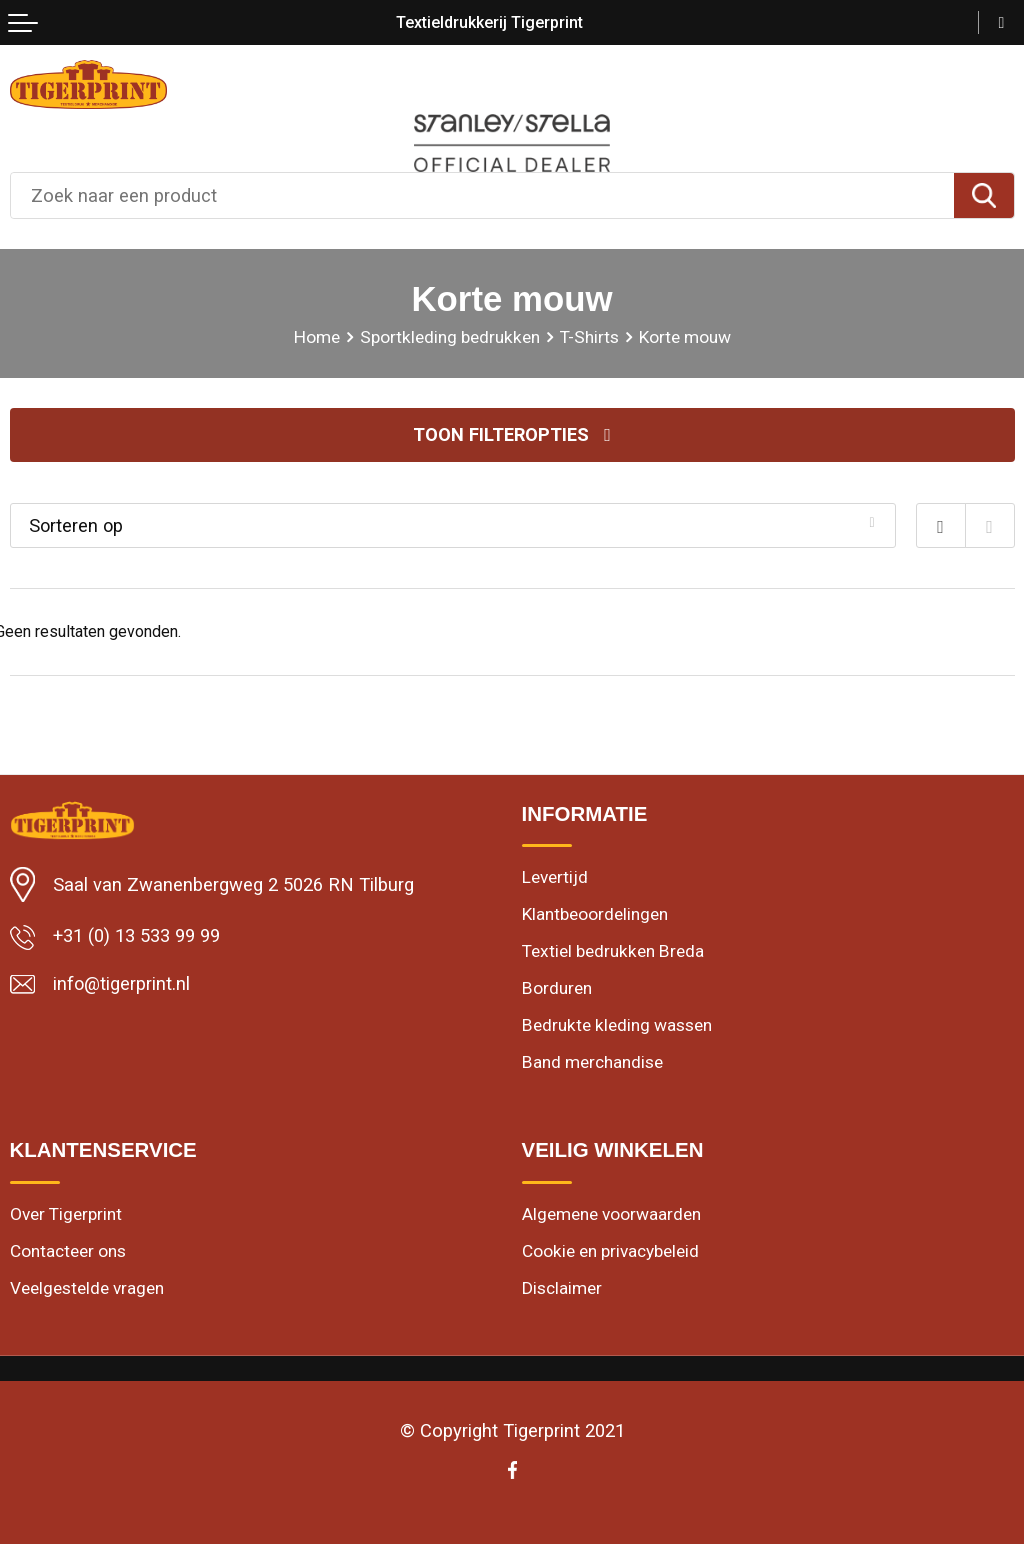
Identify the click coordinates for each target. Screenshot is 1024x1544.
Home (317, 337)
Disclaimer (562, 1290)
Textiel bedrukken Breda (613, 952)
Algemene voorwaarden (611, 1215)
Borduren (557, 989)
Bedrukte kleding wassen (617, 1027)
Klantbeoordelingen (595, 915)
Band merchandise (592, 1064)
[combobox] (482, 195)
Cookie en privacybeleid (610, 1253)
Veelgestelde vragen (87, 1290)
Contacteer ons (68, 1253)
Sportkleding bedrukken (450, 337)
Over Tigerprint (66, 1215)
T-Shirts (589, 337)
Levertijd (555, 878)
